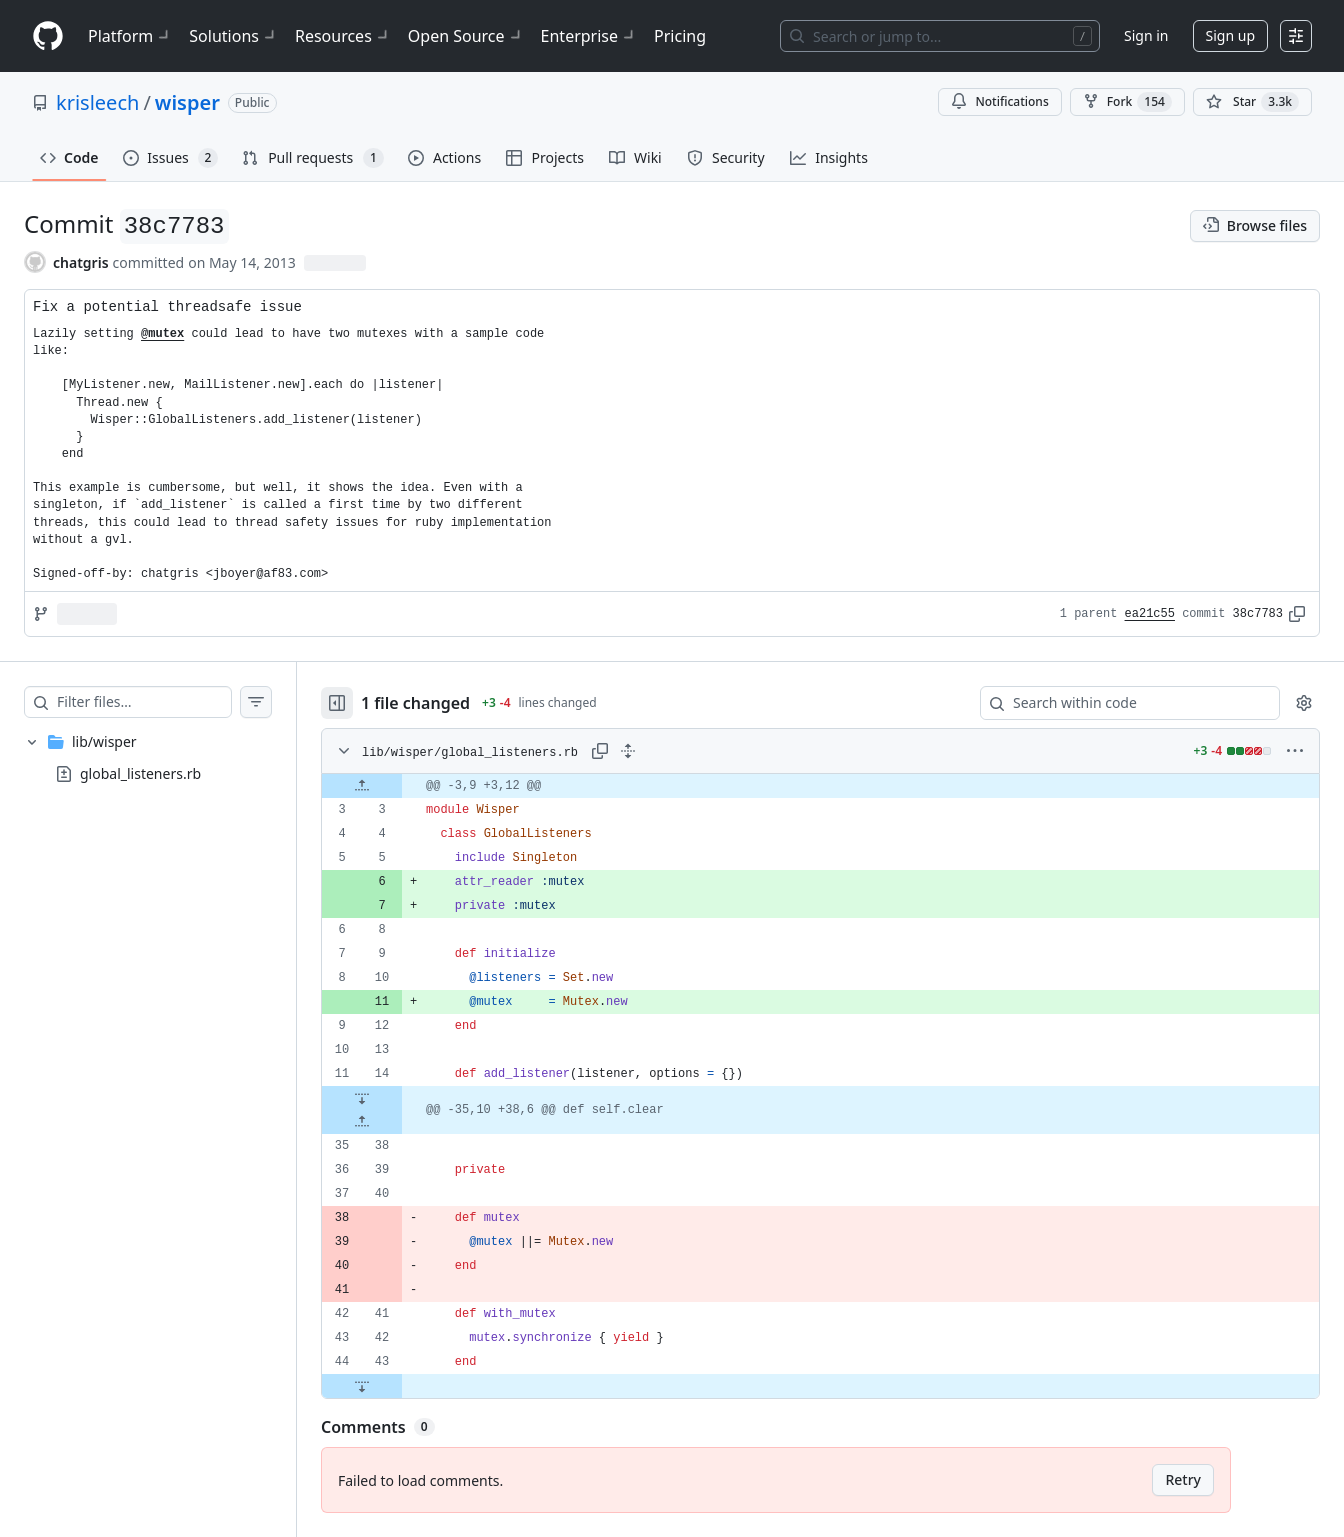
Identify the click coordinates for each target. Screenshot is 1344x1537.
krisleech (97, 102)
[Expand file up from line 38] (362, 1122)
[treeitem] (148, 758)
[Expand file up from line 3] (362, 786)
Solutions (234, 36)
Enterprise (589, 36)
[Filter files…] (144, 702)
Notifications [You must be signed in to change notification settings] (999, 101)
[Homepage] (48, 36)
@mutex (162, 334)
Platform (130, 36)
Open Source (466, 36)
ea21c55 (1150, 614)
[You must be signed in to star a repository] (1252, 102)
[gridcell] (820, 786)
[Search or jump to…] (940, 36)
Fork (1127, 102)
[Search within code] (1120, 703)
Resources (343, 36)
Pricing (680, 36)
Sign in (1146, 35)
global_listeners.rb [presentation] (140, 773)
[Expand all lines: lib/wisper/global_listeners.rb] (628, 751)
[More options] (1295, 751)
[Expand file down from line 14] (362, 1098)
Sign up (1230, 35)
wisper (187, 102)
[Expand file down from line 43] (362, 1386)
